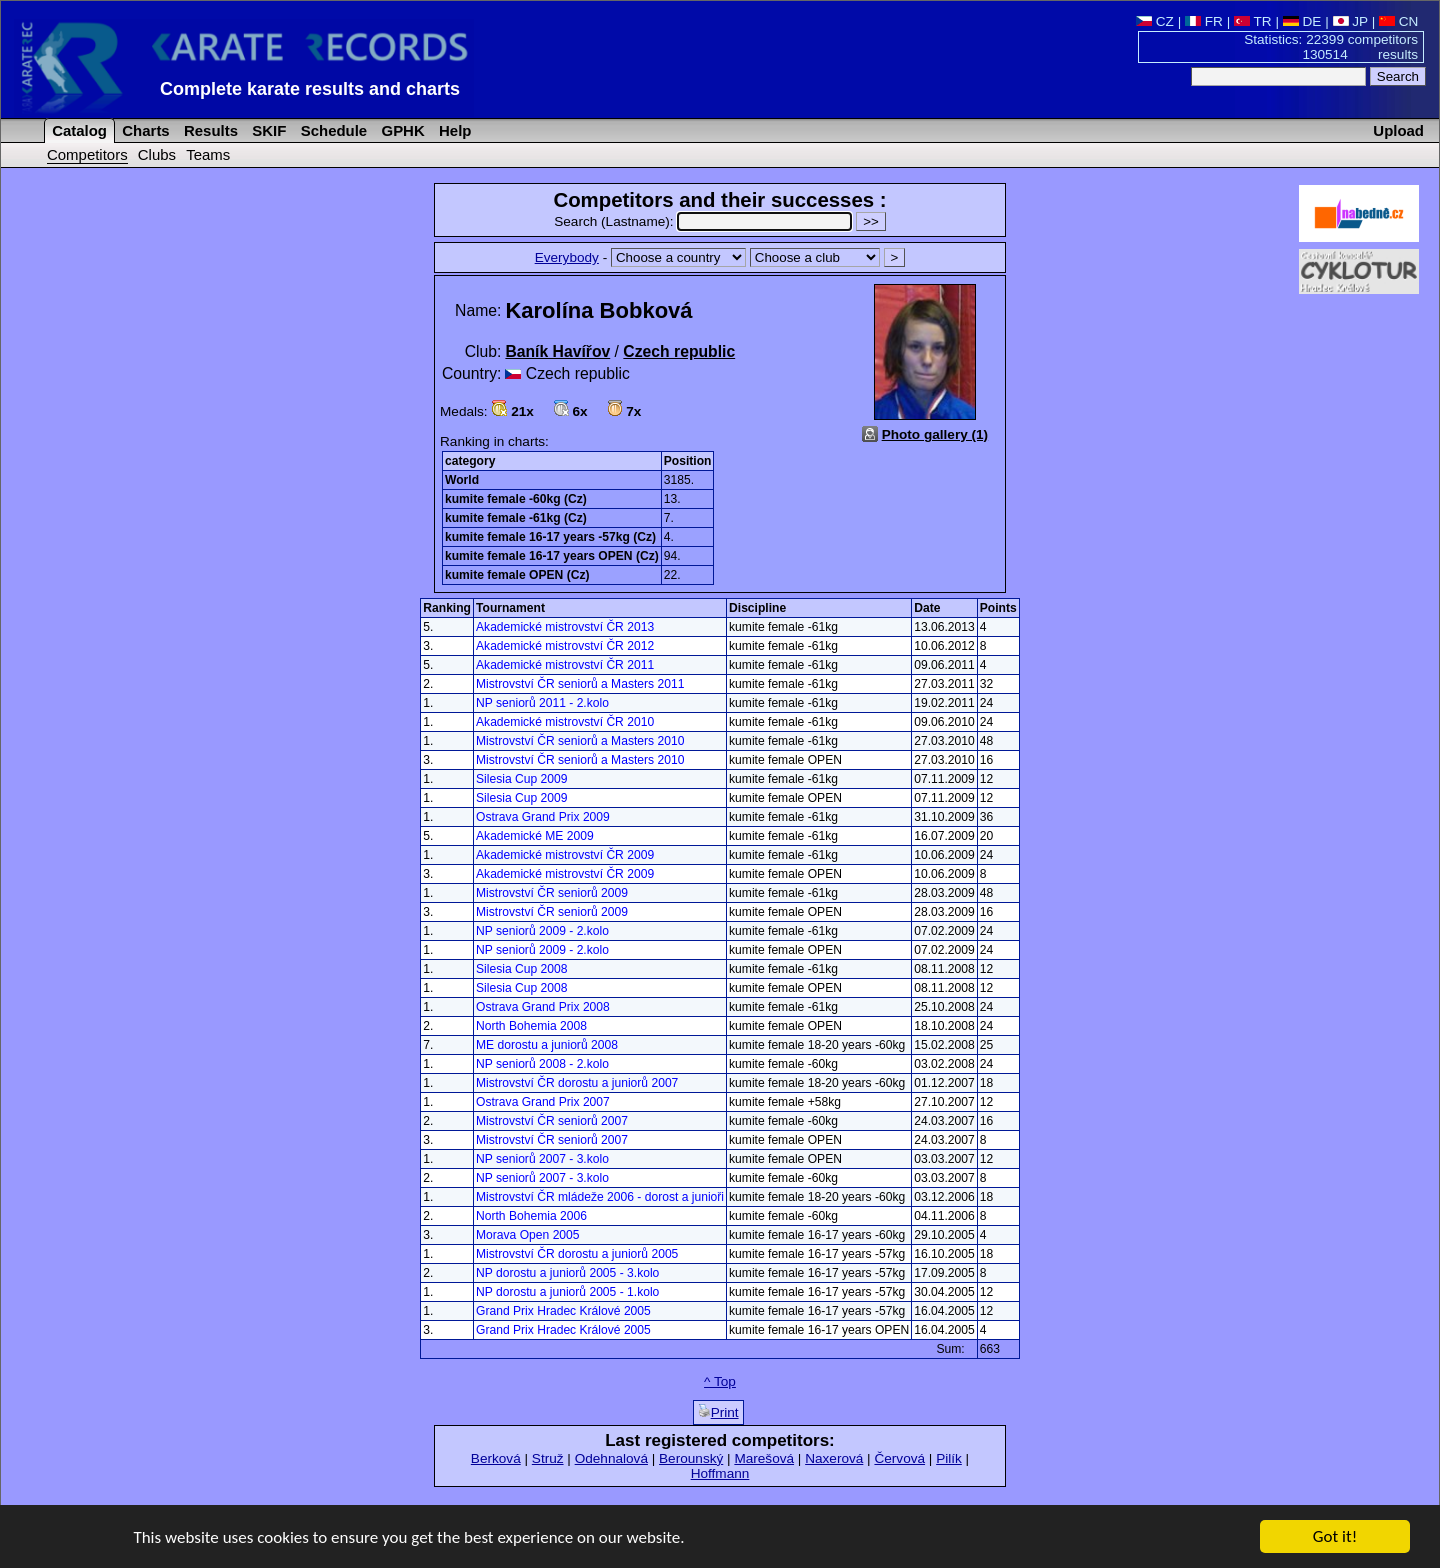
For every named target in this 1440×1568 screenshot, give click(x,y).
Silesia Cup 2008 (521, 969)
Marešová (764, 1458)
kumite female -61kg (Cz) (516, 518)
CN (1398, 21)
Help (453, 130)
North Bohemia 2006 (531, 1216)
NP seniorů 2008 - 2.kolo (542, 1064)
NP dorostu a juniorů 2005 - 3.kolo (567, 1273)
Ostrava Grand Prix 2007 (543, 1102)
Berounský (691, 1458)
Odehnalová (611, 1458)
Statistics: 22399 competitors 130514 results (1331, 47)
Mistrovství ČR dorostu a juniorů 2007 (577, 1083)
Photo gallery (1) (935, 434)
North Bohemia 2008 (531, 1026)
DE (1302, 21)
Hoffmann (720, 1473)
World (462, 480)
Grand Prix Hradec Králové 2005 (563, 1311)
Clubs (157, 154)
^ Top (720, 1381)
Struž (548, 1458)
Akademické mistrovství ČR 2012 (565, 646)
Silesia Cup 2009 (521, 779)
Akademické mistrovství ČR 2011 (565, 665)
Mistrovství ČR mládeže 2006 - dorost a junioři (600, 1197)
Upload (1398, 130)
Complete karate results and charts (310, 89)
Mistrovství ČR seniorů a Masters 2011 (580, 684)
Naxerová (834, 1458)
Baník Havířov (557, 351)
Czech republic (679, 351)
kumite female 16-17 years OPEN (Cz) (552, 556)
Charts (144, 130)
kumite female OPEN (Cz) (517, 575)
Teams (208, 154)
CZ (1155, 21)
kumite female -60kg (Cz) (516, 499)
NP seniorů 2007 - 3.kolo (542, 1159)
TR (1253, 21)
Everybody (567, 257)
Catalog (77, 130)
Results (209, 130)
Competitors (87, 154)
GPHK (400, 130)
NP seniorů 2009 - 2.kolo (542, 931)
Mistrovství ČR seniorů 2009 (552, 893)
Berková (496, 1458)
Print (718, 1412)
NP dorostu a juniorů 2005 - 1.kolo (567, 1292)
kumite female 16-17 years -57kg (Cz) (550, 537)
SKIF (267, 130)
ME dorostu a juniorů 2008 (547, 1045)
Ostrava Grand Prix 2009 (543, 817)
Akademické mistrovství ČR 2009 (565, 855)
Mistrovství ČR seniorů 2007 (552, 1121)
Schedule (332, 130)
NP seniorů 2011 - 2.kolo (542, 703)
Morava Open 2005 (528, 1235)
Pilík (949, 1458)
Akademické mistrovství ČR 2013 (565, 627)
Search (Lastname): (705, 221)
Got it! (1335, 1537)
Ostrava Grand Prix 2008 (543, 1007)
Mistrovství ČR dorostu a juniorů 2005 (577, 1254)
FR (1204, 21)
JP (1350, 21)
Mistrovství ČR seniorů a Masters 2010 (580, 741)
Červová (899, 1458)
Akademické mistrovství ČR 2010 (565, 722)
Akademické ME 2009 (535, 836)
